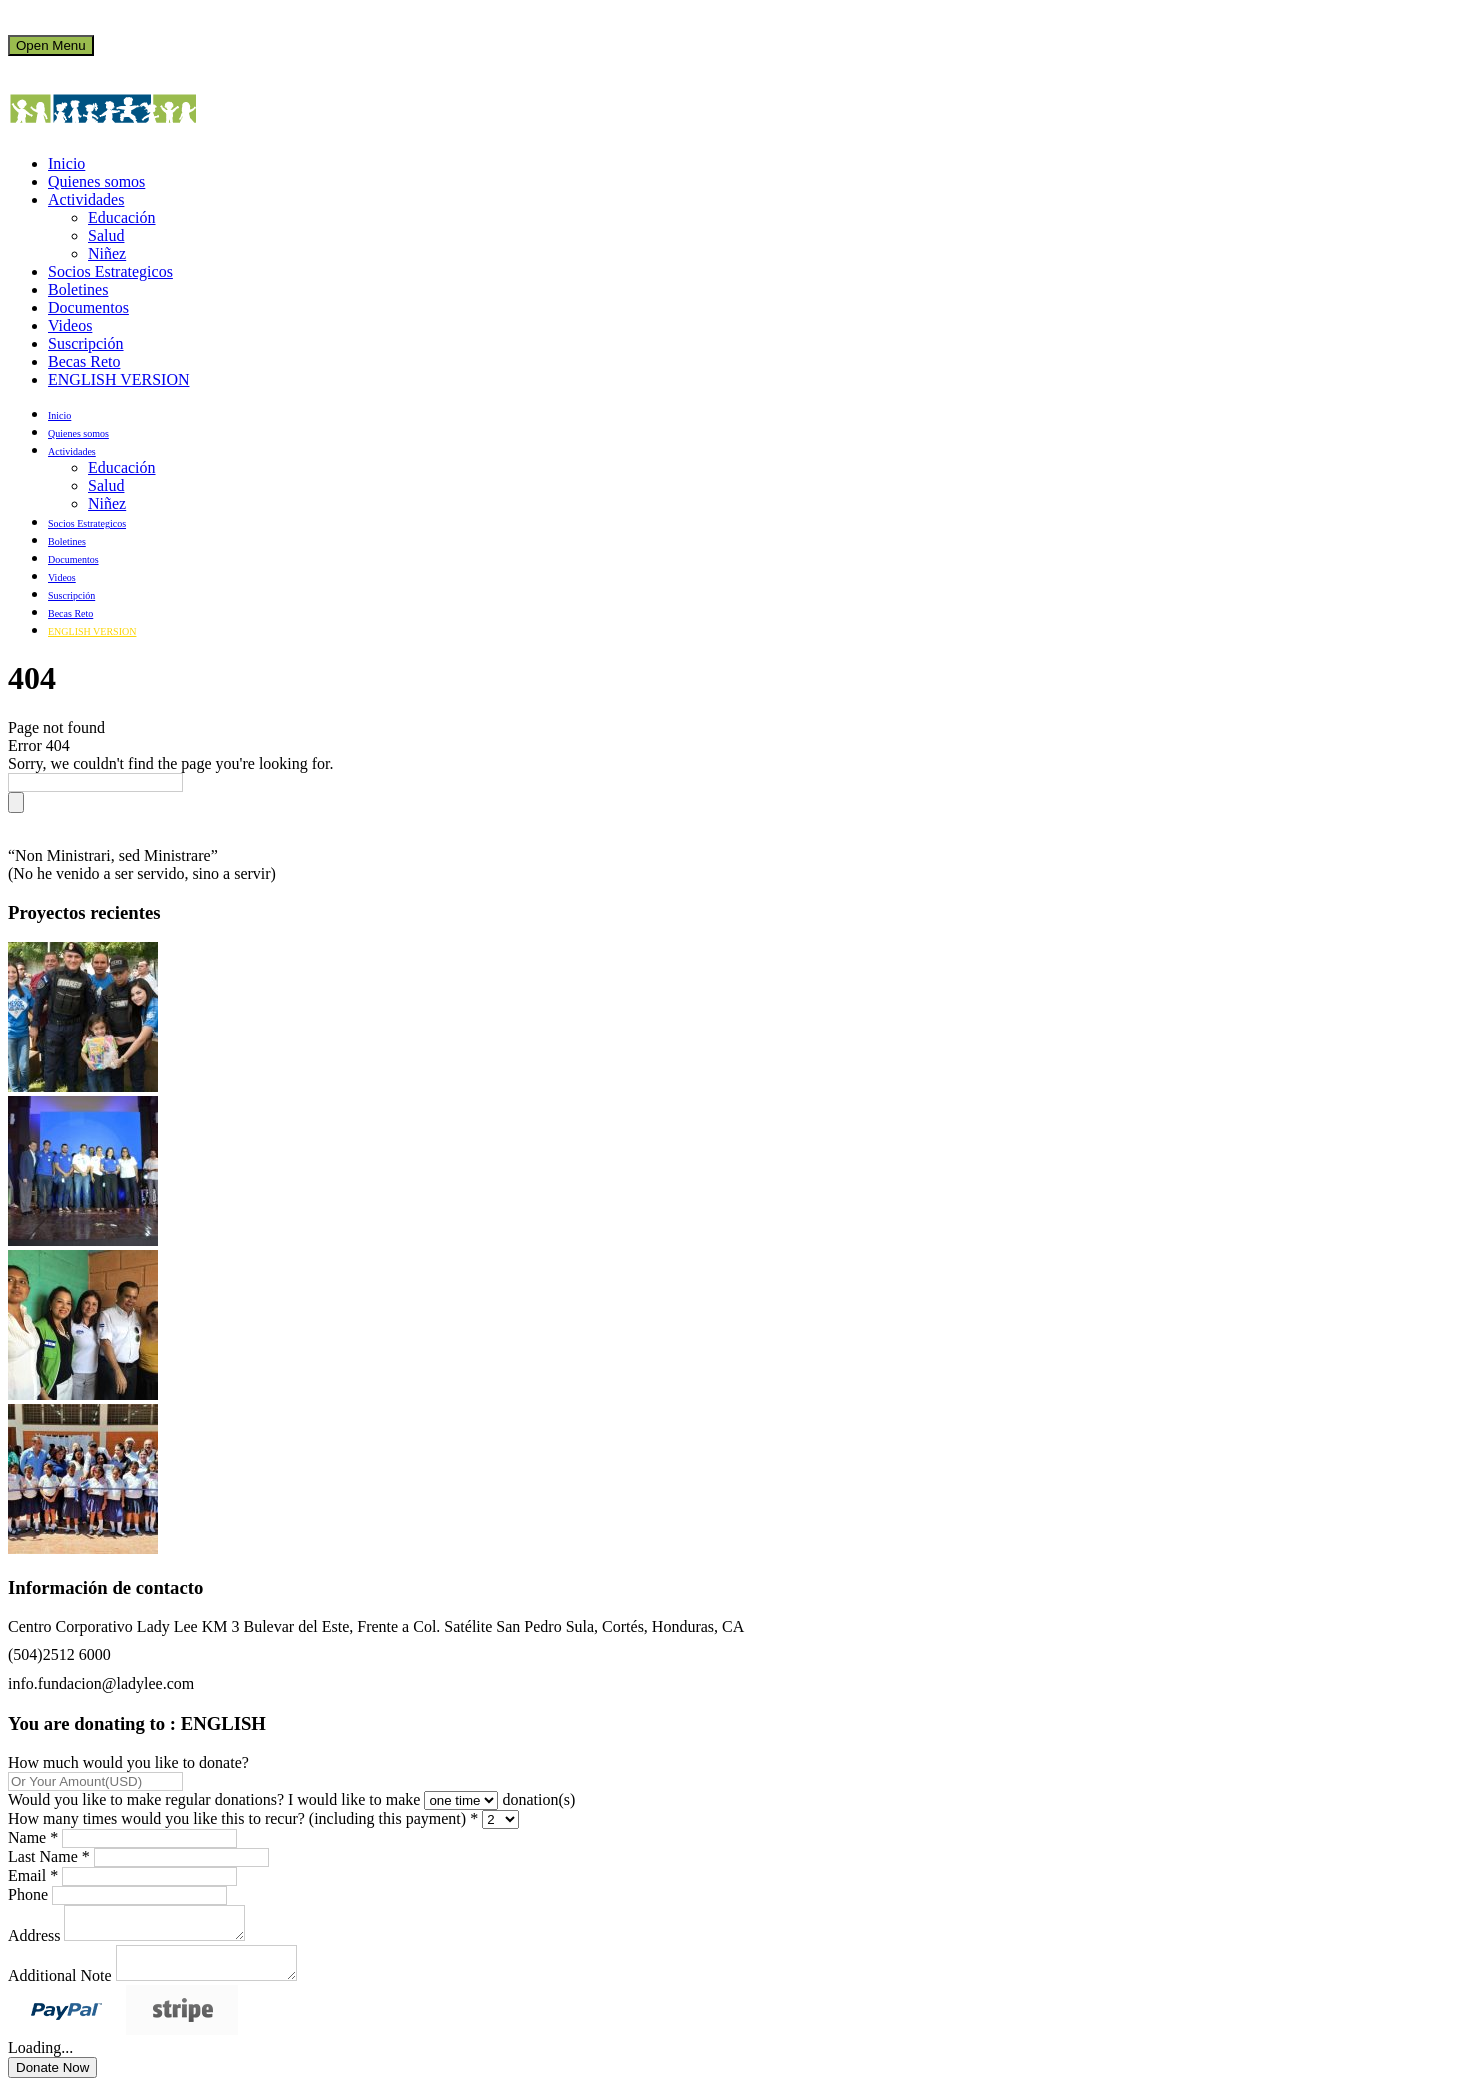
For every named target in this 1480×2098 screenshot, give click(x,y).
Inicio (66, 163)
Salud (106, 235)
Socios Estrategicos (110, 271)
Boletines (78, 289)
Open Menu (51, 45)
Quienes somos (96, 181)
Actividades (86, 199)
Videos (70, 325)
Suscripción (86, 343)
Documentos (88, 307)
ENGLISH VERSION (118, 379)
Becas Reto (84, 361)
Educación (122, 217)
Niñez (107, 253)
